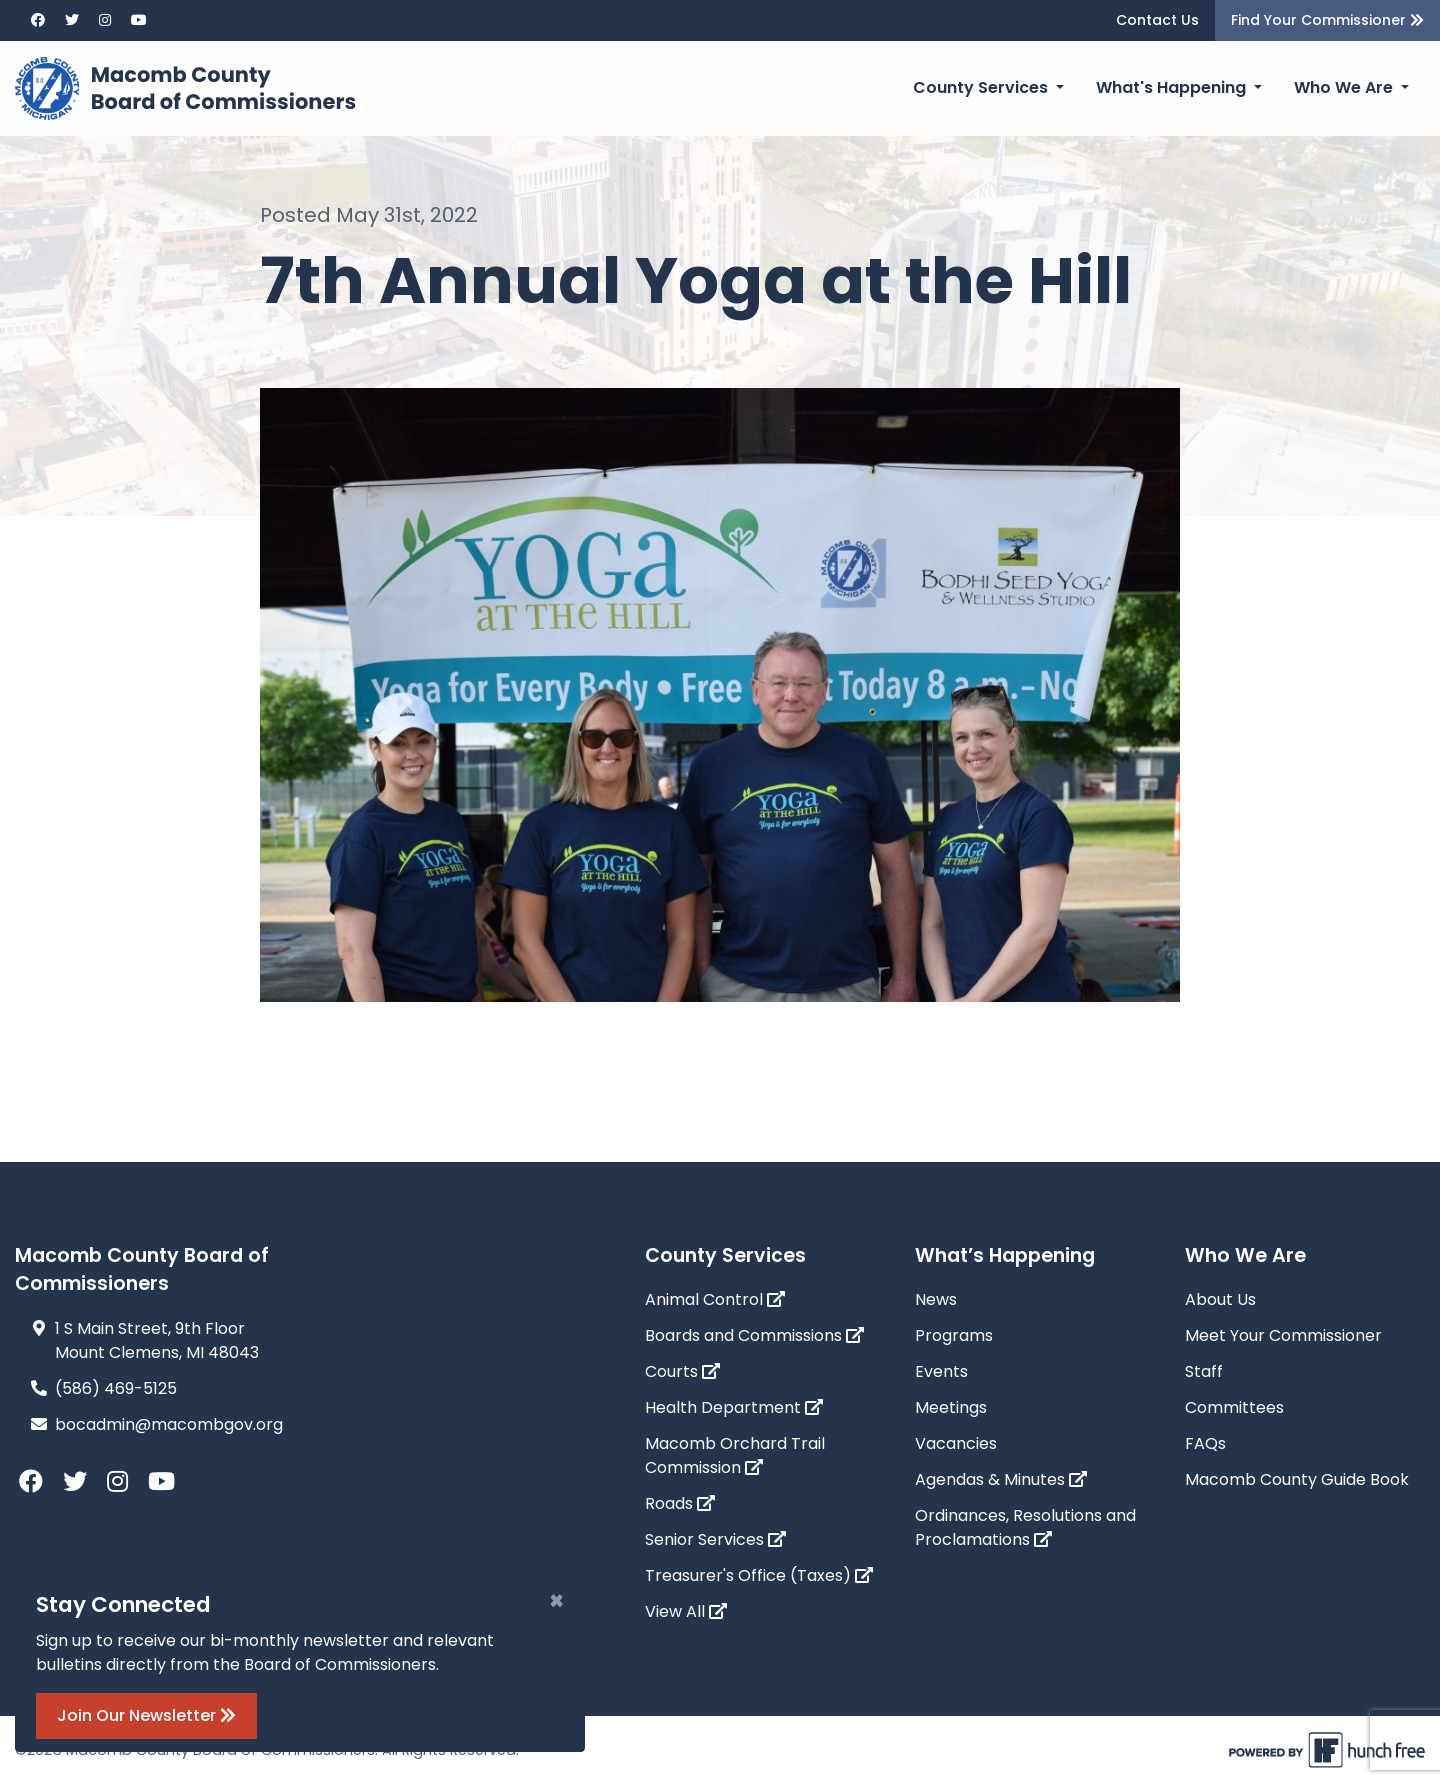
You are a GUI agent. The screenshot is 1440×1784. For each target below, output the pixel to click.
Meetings (951, 1407)
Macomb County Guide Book (1297, 1479)
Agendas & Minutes (1001, 1479)
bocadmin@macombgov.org (169, 1424)
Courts (682, 1371)
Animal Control (715, 1299)
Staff (1204, 1371)
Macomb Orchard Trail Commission (735, 1455)
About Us (1220, 1299)
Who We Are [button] (1345, 87)
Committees (1234, 1407)
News (936, 1299)
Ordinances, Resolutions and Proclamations (1025, 1527)
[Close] (556, 1601)
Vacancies (956, 1443)
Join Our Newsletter (146, 1715)
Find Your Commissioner (1327, 20)
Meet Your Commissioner (1283, 1335)
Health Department (734, 1407)
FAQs (1205, 1443)
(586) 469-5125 (116, 1388)
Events (941, 1371)
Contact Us (1157, 20)
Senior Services (715, 1539)
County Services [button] (982, 87)
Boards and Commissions (754, 1335)
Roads (680, 1503)
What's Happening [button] (1173, 87)
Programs (954, 1335)
